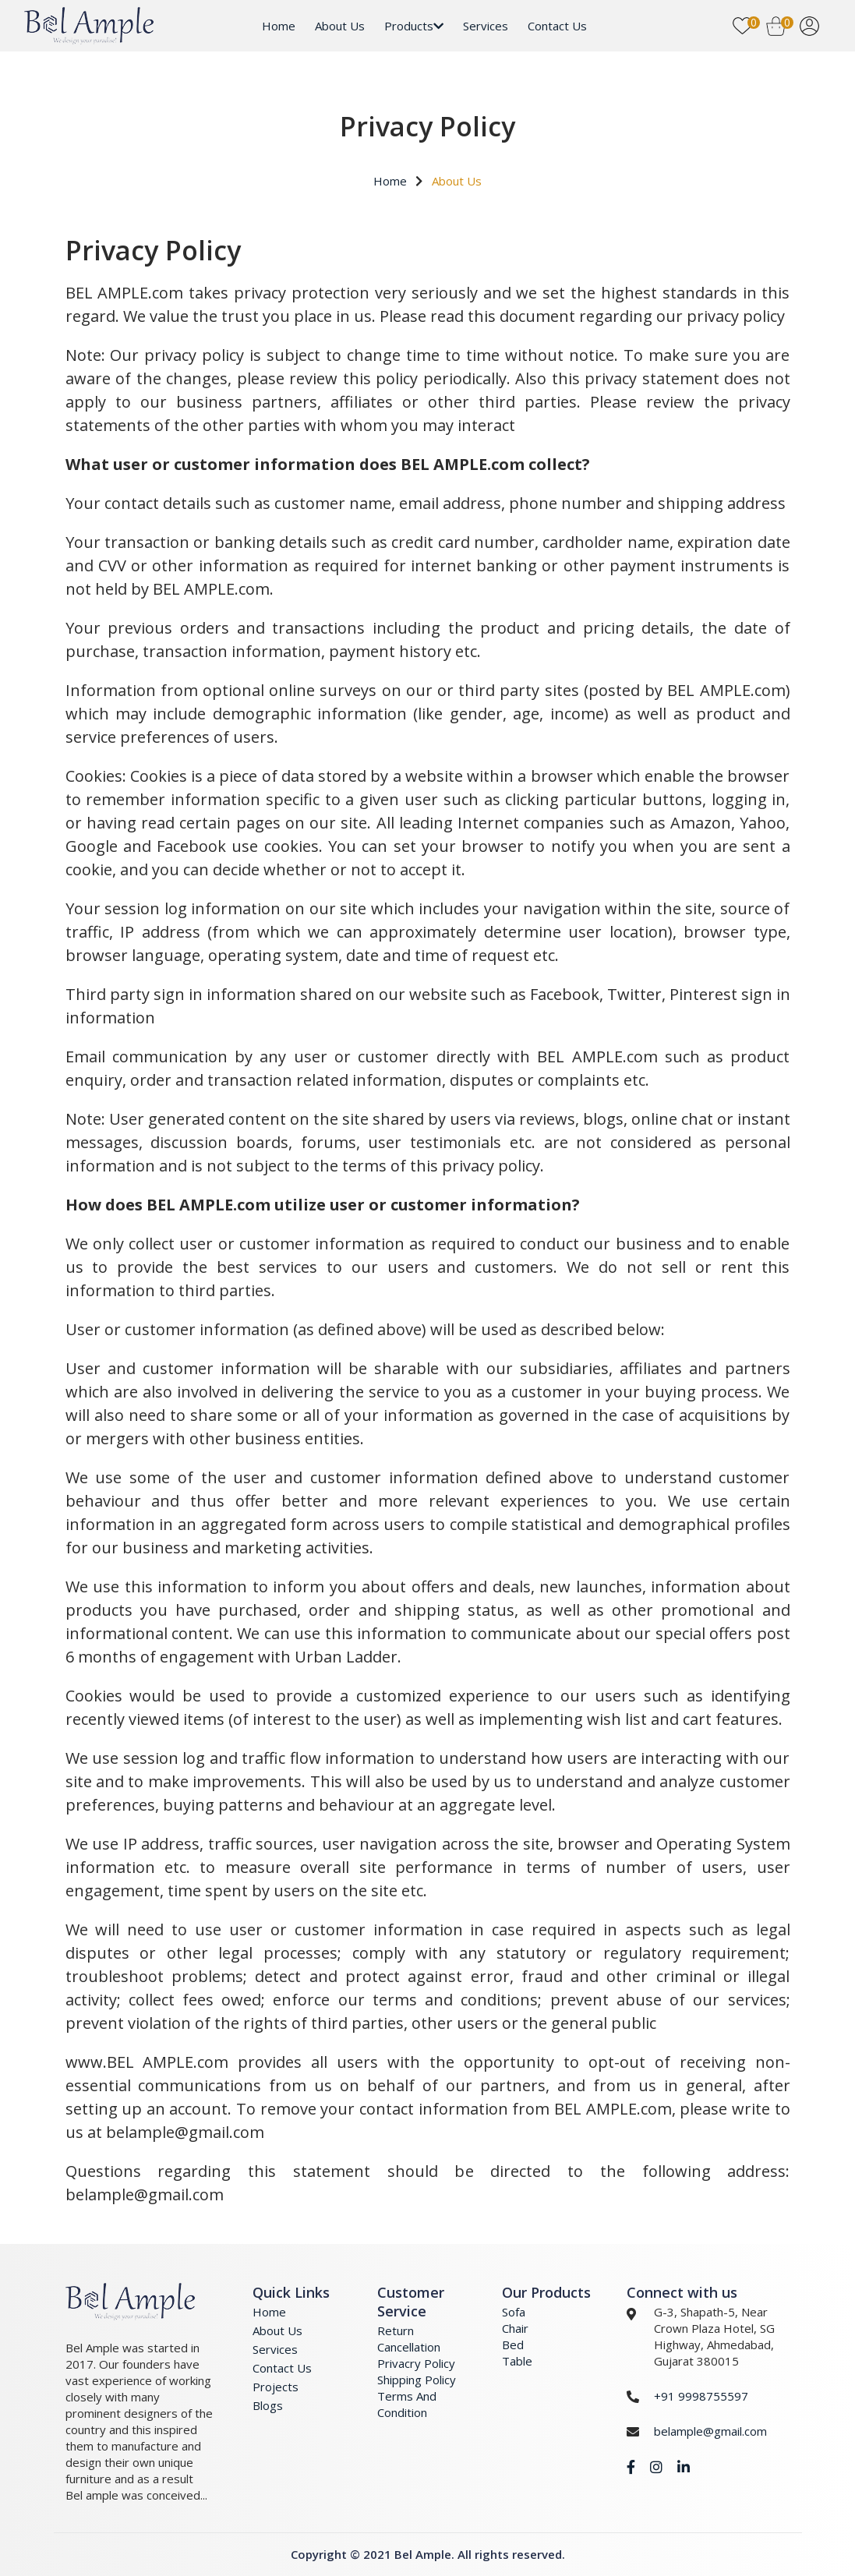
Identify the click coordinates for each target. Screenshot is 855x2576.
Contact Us (557, 26)
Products (413, 26)
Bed (513, 2344)
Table (517, 2361)
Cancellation (408, 2347)
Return (395, 2330)
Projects (276, 2386)
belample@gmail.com (710, 2431)
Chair (515, 2328)
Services (485, 26)
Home (278, 26)
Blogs (268, 2405)
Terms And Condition (406, 2404)
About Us (340, 26)
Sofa (513, 2312)
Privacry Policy (416, 2363)
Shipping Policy (416, 2379)
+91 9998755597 (701, 2396)
